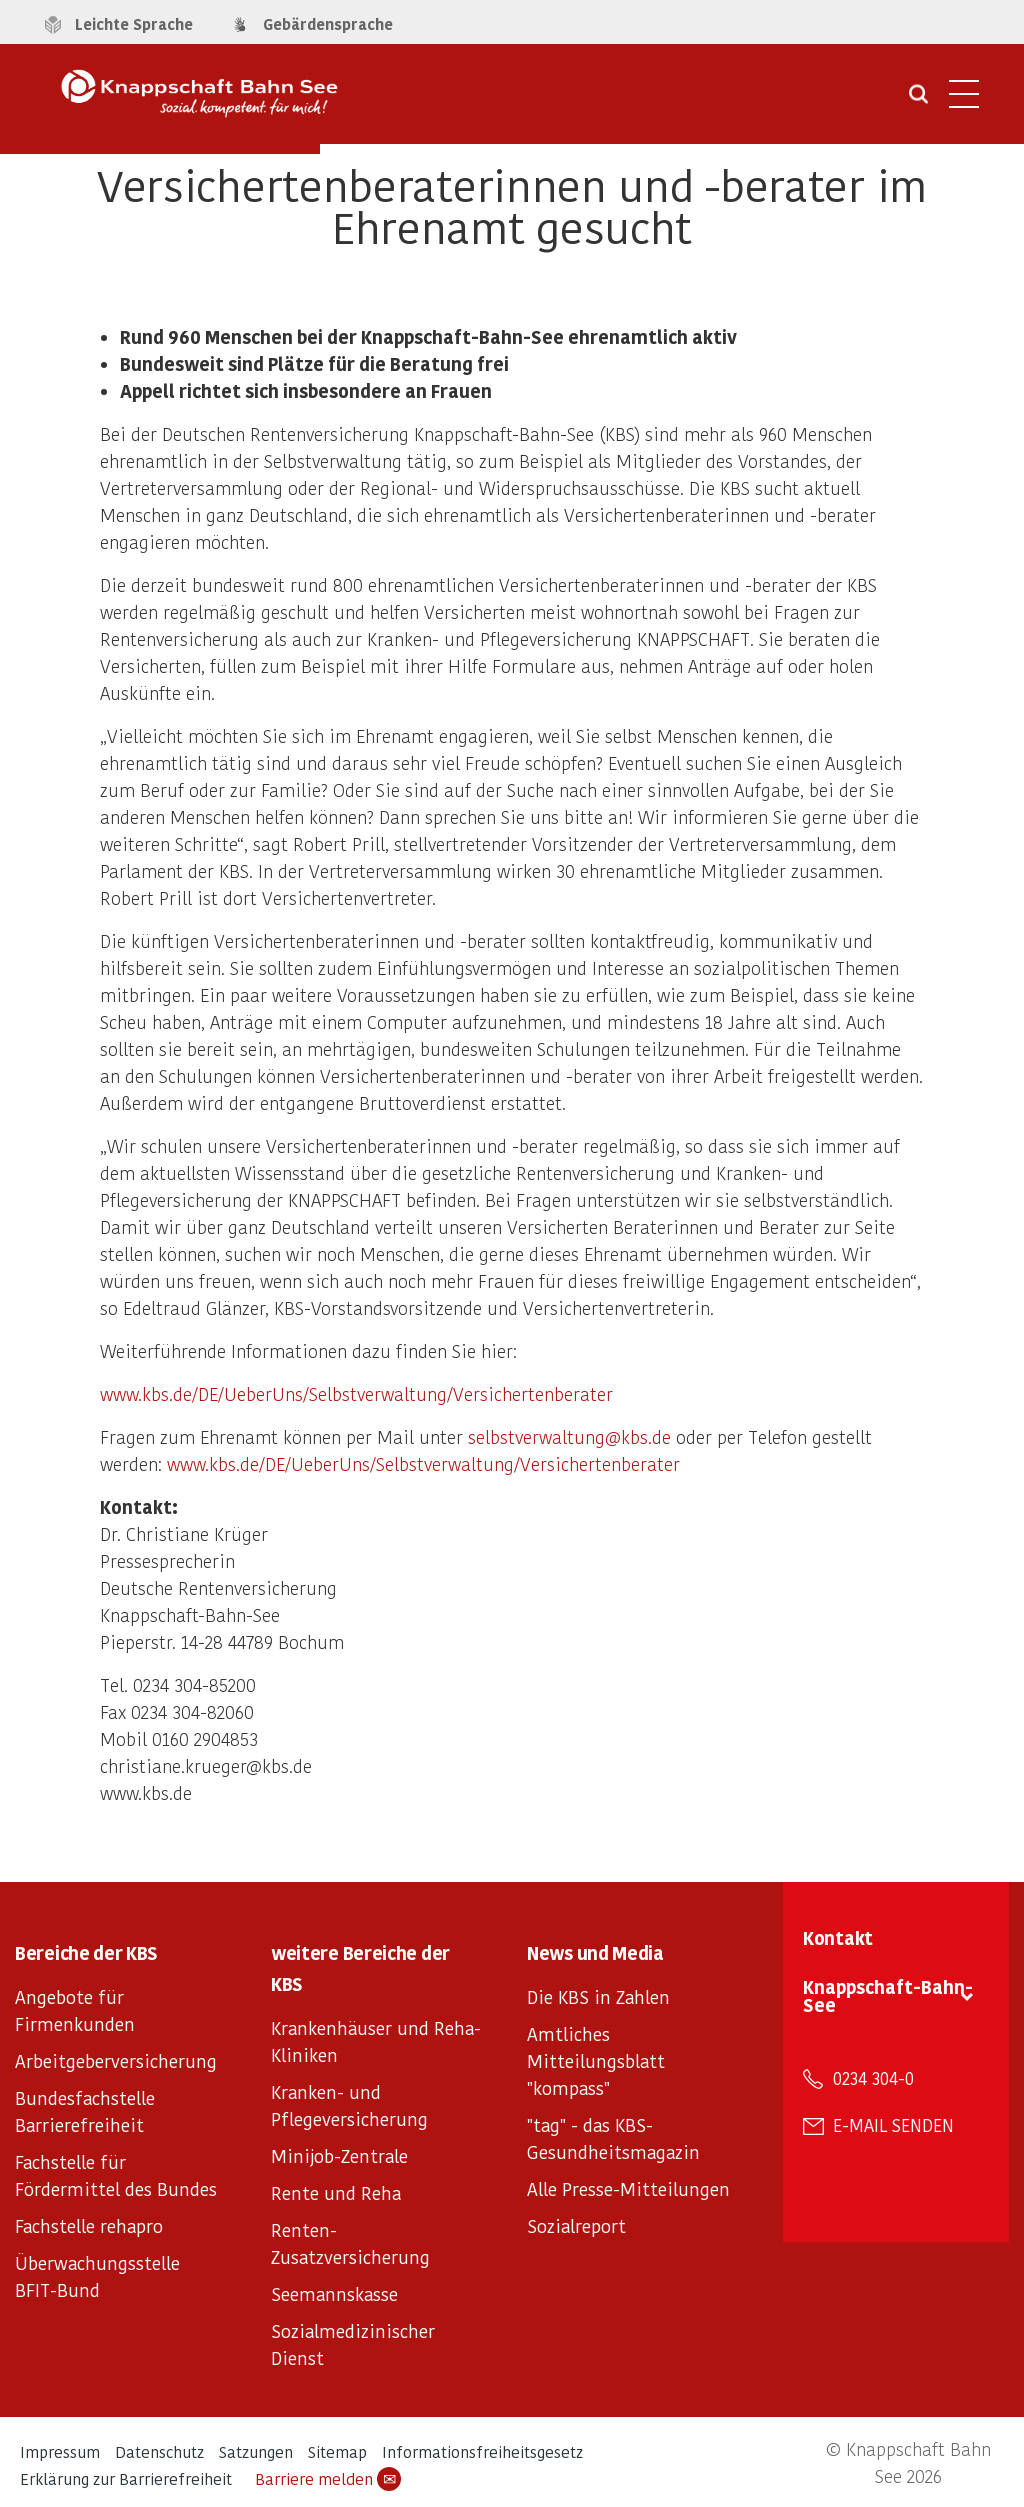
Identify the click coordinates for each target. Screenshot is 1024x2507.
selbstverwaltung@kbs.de (569, 1436)
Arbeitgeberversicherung (116, 2060)
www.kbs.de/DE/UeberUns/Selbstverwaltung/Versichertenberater (356, 1393)
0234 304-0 (873, 2078)
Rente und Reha (336, 2192)
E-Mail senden (893, 2125)
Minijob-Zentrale (339, 2155)
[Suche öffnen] (918, 101)
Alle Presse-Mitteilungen (628, 2188)
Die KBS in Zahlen (598, 1996)
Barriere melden (328, 2479)
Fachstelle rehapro (89, 2225)
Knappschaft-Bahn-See (888, 1995)
